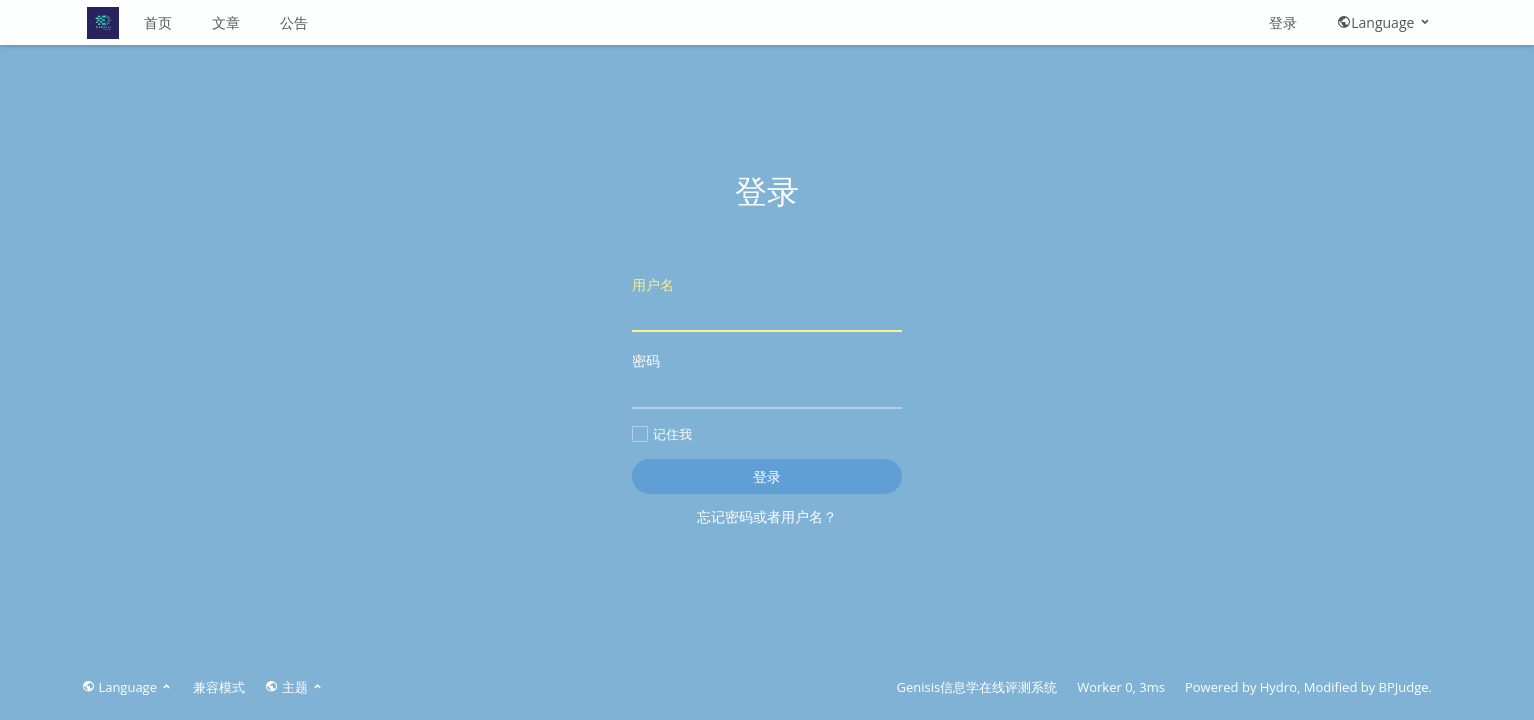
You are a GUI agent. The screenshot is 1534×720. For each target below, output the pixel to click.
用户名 (767, 303)
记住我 (662, 434)
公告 (294, 22)
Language (1384, 22)
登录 (1283, 22)
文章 (226, 22)
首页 (158, 22)
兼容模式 (219, 687)
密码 (767, 379)
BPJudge (1404, 687)
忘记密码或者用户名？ (767, 516)
